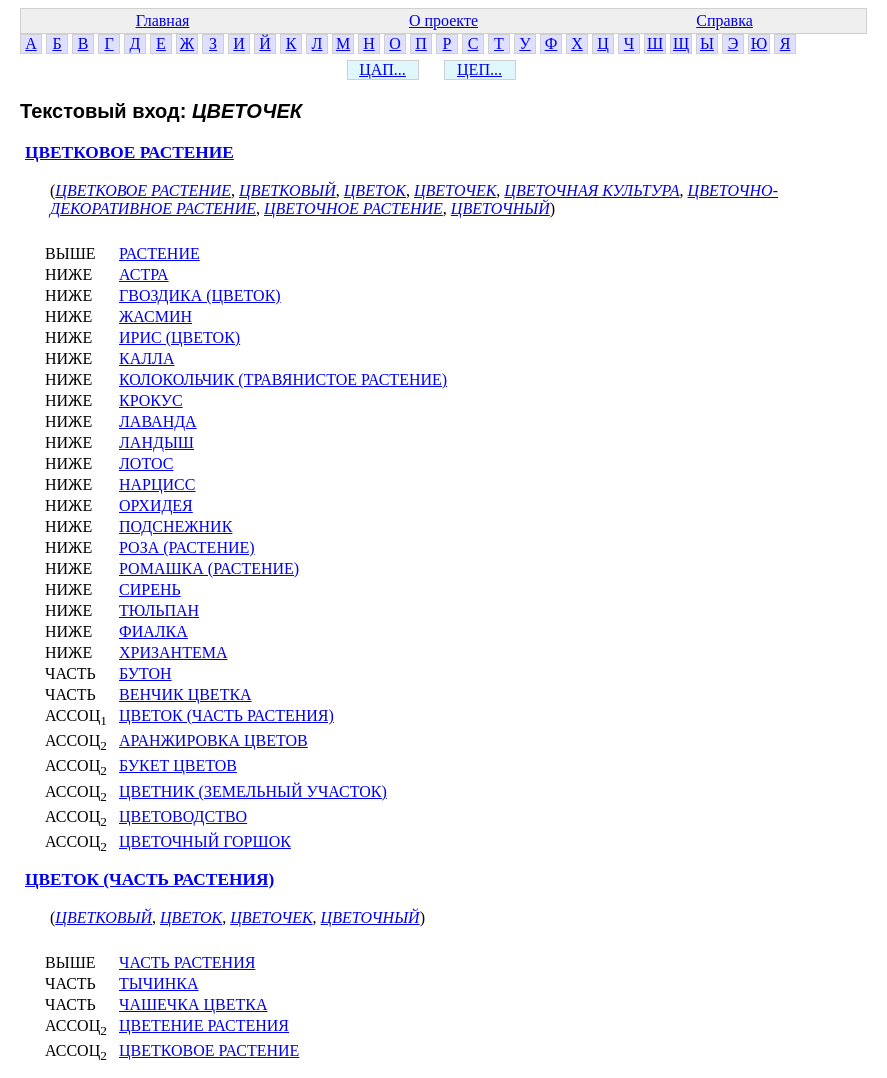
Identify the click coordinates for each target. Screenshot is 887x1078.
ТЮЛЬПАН (159, 610)
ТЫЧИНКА (158, 983)
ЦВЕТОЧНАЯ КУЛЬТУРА (591, 190)
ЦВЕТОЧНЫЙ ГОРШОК (205, 841)
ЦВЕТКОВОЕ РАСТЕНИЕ (129, 152)
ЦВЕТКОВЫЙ (287, 190)
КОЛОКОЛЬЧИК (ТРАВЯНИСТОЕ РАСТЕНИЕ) (283, 379)
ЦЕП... (479, 69)
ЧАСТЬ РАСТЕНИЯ (187, 962)
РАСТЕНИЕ (159, 253)
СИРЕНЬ (150, 589)
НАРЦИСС (157, 484)
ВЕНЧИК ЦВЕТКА (185, 694)
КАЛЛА (146, 358)
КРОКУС (151, 400)
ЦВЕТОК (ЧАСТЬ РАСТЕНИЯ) (226, 715)
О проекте (443, 20)
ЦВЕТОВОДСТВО (183, 816)
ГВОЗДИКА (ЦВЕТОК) (200, 295)
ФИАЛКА (153, 631)
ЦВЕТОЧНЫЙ (500, 208)
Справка (724, 20)
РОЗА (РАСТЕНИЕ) (187, 547)
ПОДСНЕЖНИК (175, 526)
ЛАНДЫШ (156, 442)
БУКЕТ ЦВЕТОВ (178, 765)
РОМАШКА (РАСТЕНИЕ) (209, 568)
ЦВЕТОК (375, 190)
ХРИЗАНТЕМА (173, 652)
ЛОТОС (146, 463)
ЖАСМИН (155, 316)
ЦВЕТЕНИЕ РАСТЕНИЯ (204, 1025)
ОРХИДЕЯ (156, 505)
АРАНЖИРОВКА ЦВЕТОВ (213, 740)
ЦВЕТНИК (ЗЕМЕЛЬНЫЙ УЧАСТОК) (253, 791)
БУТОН (145, 673)
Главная (163, 20)
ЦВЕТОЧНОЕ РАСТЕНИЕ (353, 208)
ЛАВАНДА (158, 421)
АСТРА (144, 274)
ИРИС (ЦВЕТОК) (179, 337)
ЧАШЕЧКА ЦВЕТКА (193, 1004)
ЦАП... (382, 69)
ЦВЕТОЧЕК (455, 190)
